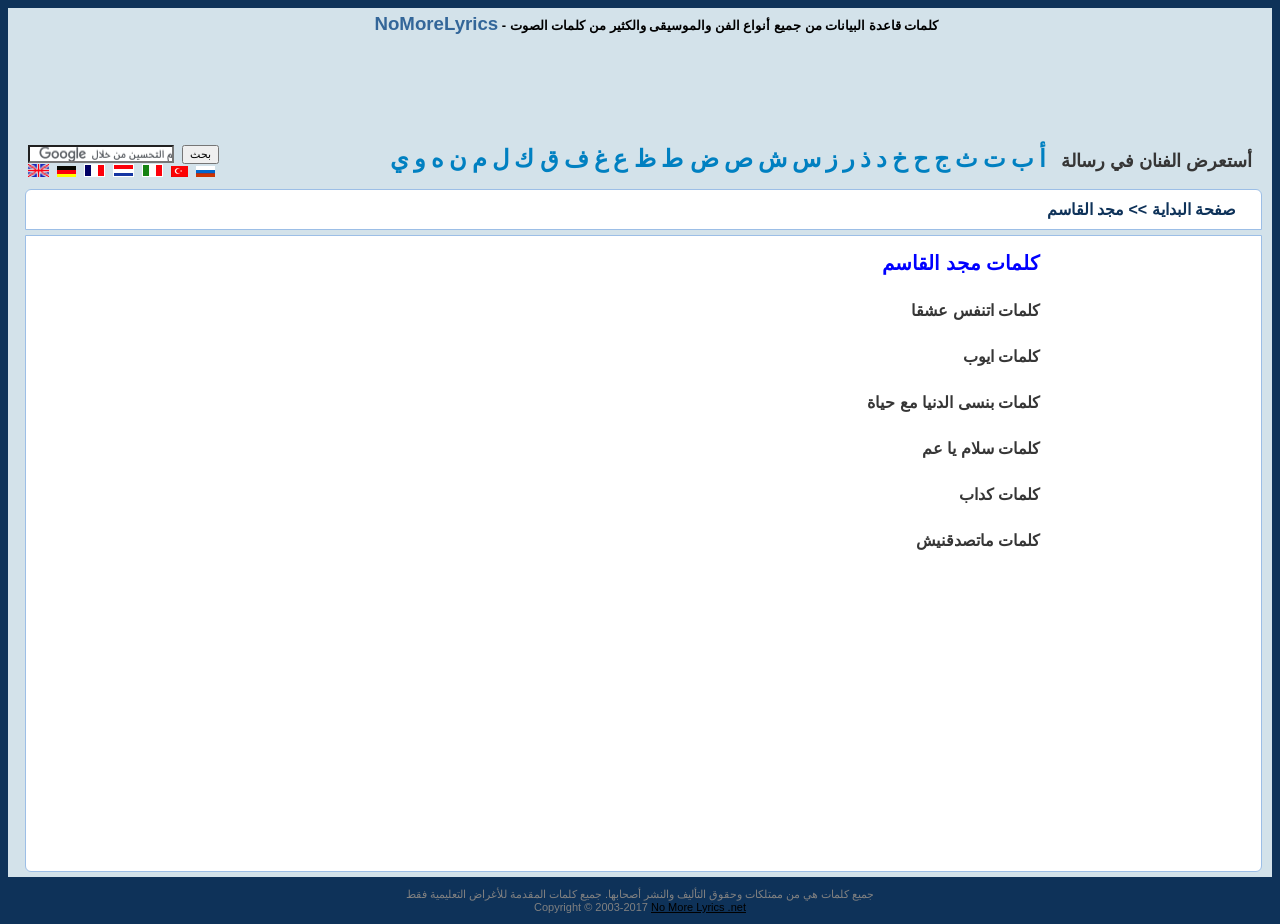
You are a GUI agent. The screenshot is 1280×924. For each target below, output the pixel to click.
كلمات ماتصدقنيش (978, 540)
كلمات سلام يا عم (981, 448)
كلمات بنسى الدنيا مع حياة (953, 402)
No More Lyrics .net (698, 907)
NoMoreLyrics (436, 23)
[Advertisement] (640, 90)
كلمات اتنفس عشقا (975, 310)
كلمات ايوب (1001, 356)
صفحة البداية (1194, 209)
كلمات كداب (999, 494)
